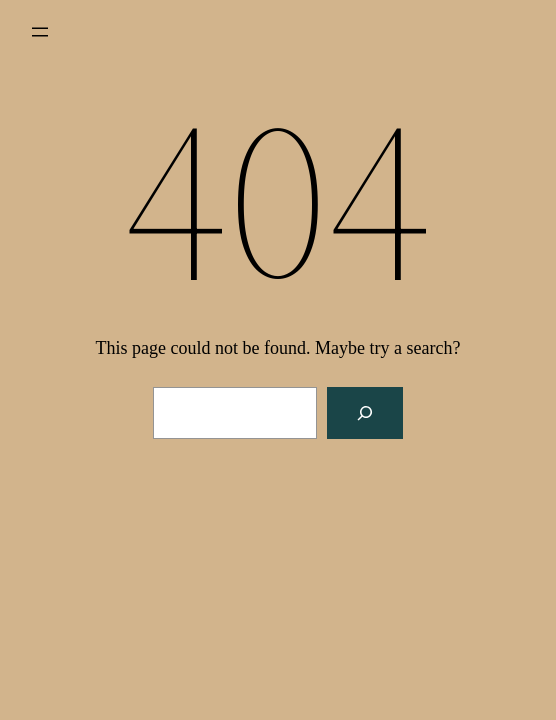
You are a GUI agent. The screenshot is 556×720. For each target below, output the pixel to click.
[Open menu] (40, 32)
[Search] (365, 413)
